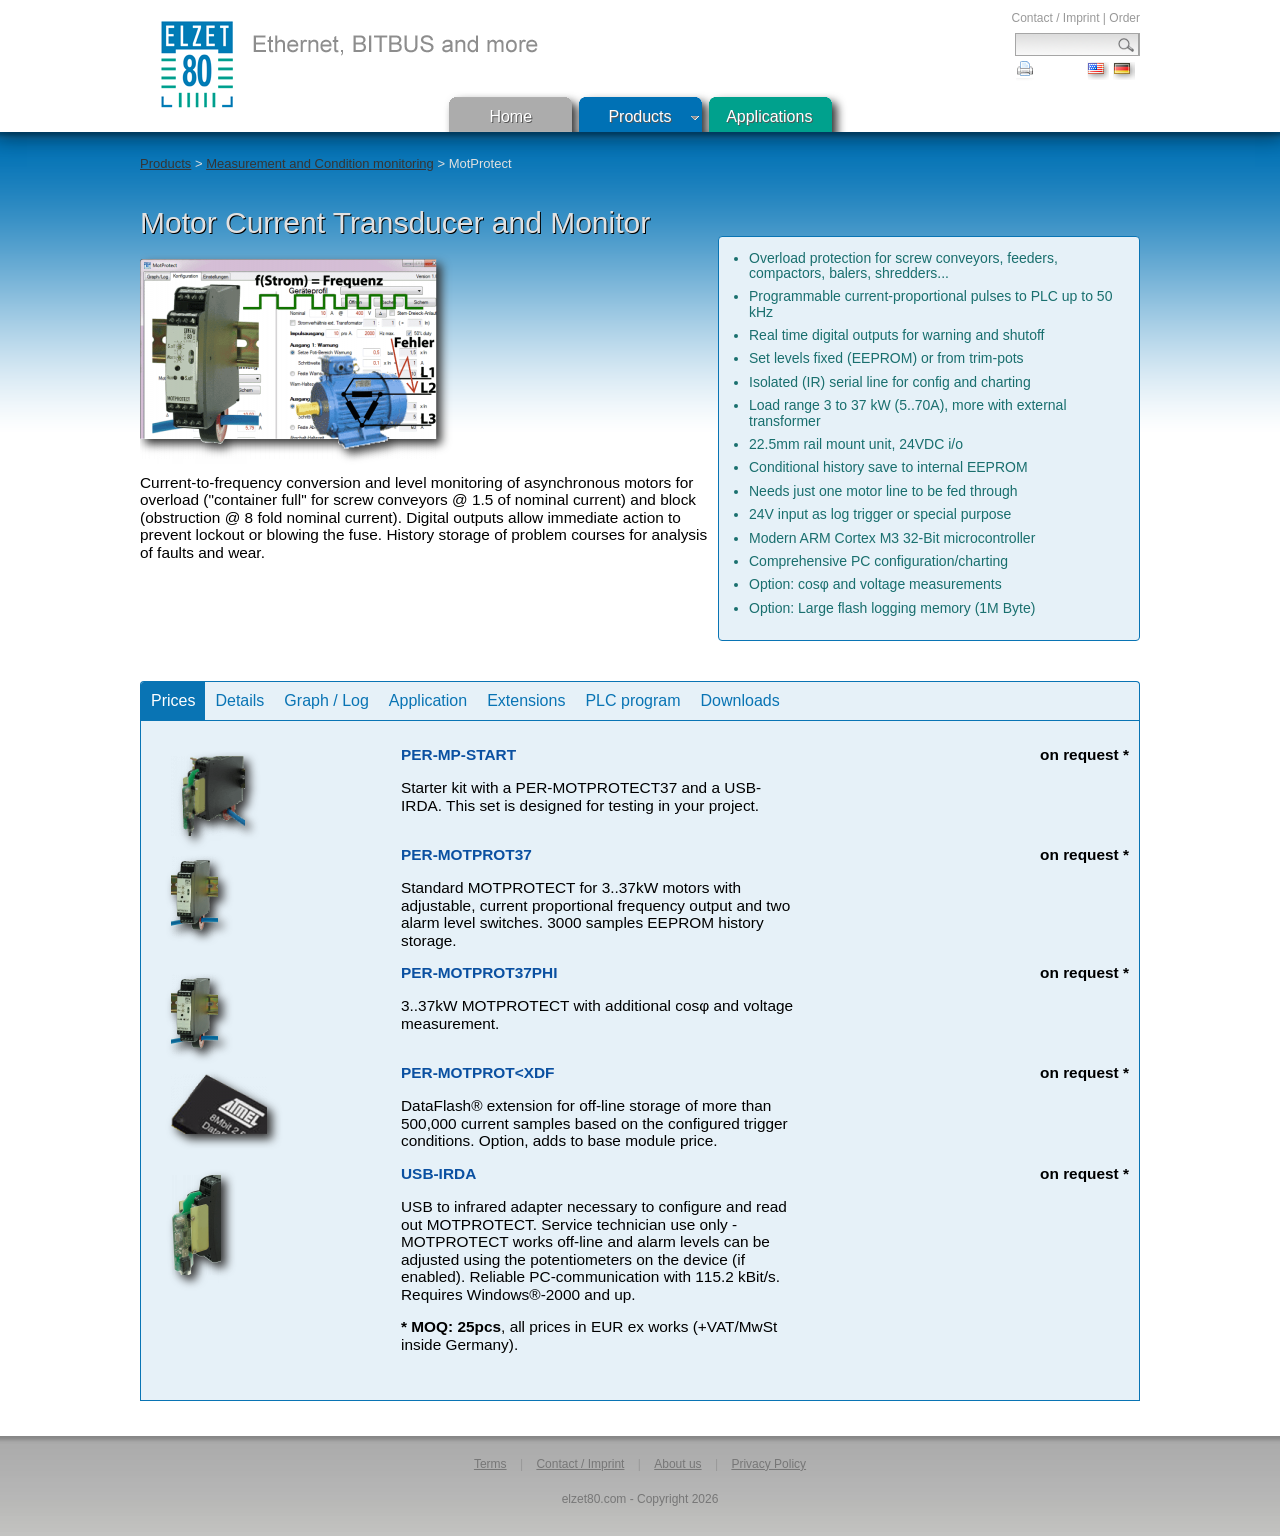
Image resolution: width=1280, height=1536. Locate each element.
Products (639, 116)
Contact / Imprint (1055, 18)
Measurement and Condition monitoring (320, 163)
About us (677, 1464)
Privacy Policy (768, 1464)
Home (510, 116)
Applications (769, 116)
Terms (490, 1464)
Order (1124, 18)
